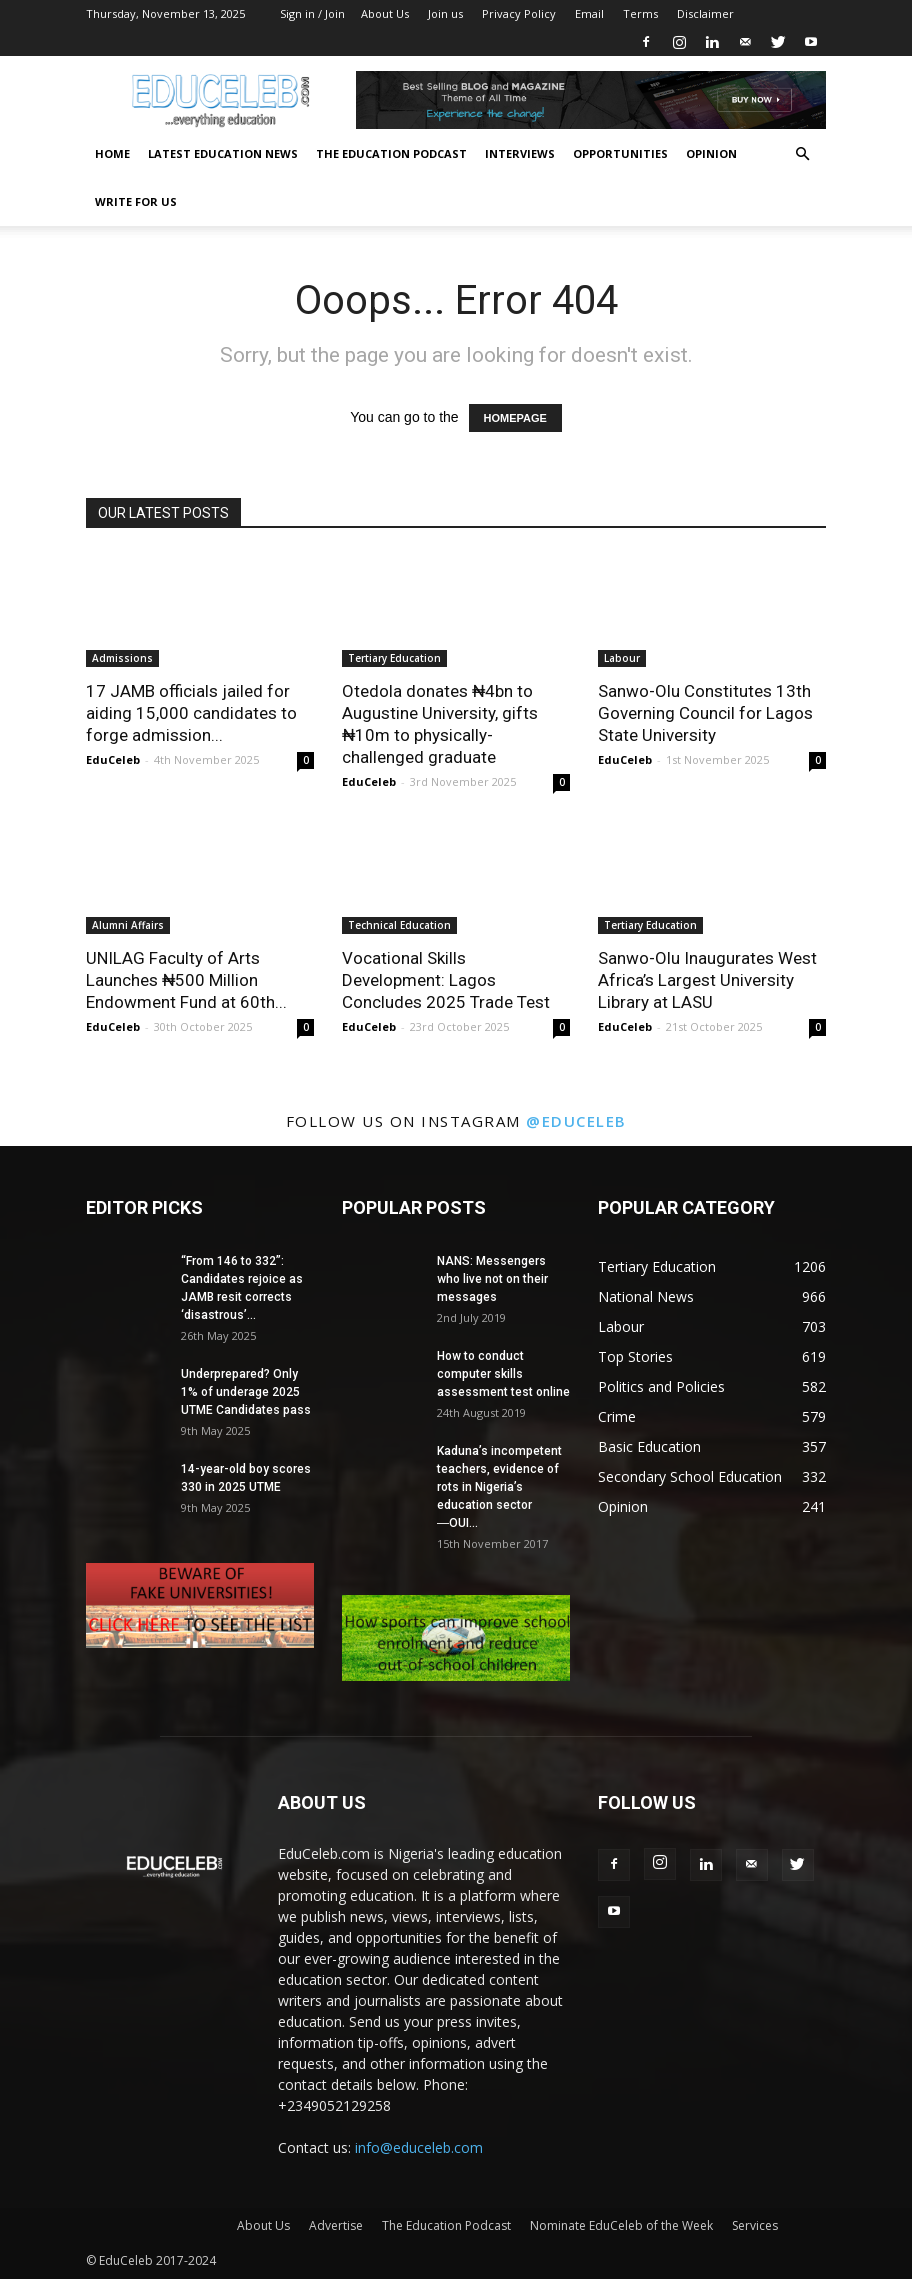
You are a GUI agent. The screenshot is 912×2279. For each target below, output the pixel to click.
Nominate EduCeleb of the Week (621, 2225)
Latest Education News (223, 153)
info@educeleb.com (419, 2147)
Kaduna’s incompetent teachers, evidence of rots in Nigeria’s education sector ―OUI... (499, 1487)
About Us (385, 13)
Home (112, 153)
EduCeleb (113, 759)
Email (589, 13)
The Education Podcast (391, 153)
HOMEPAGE (515, 418)
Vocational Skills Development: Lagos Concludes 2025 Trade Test (446, 980)
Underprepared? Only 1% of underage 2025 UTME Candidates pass (246, 1392)
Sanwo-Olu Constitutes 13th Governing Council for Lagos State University (705, 713)
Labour (622, 658)
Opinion (711, 153)
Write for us (136, 201)
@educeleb (576, 1121)
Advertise (336, 2225)
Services (755, 2225)
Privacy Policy (519, 13)
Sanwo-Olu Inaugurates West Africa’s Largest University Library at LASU (707, 980)
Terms (640, 13)
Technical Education (399, 925)
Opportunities (620, 153)
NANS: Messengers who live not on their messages (492, 1279)
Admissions (122, 658)
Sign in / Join (312, 13)
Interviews (520, 153)
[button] (802, 154)
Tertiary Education (394, 658)
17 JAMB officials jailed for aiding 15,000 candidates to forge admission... (191, 713)
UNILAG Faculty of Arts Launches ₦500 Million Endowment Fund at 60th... (186, 980)
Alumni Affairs (128, 925)
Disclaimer (705, 13)
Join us (445, 13)
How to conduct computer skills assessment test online (503, 1374)
